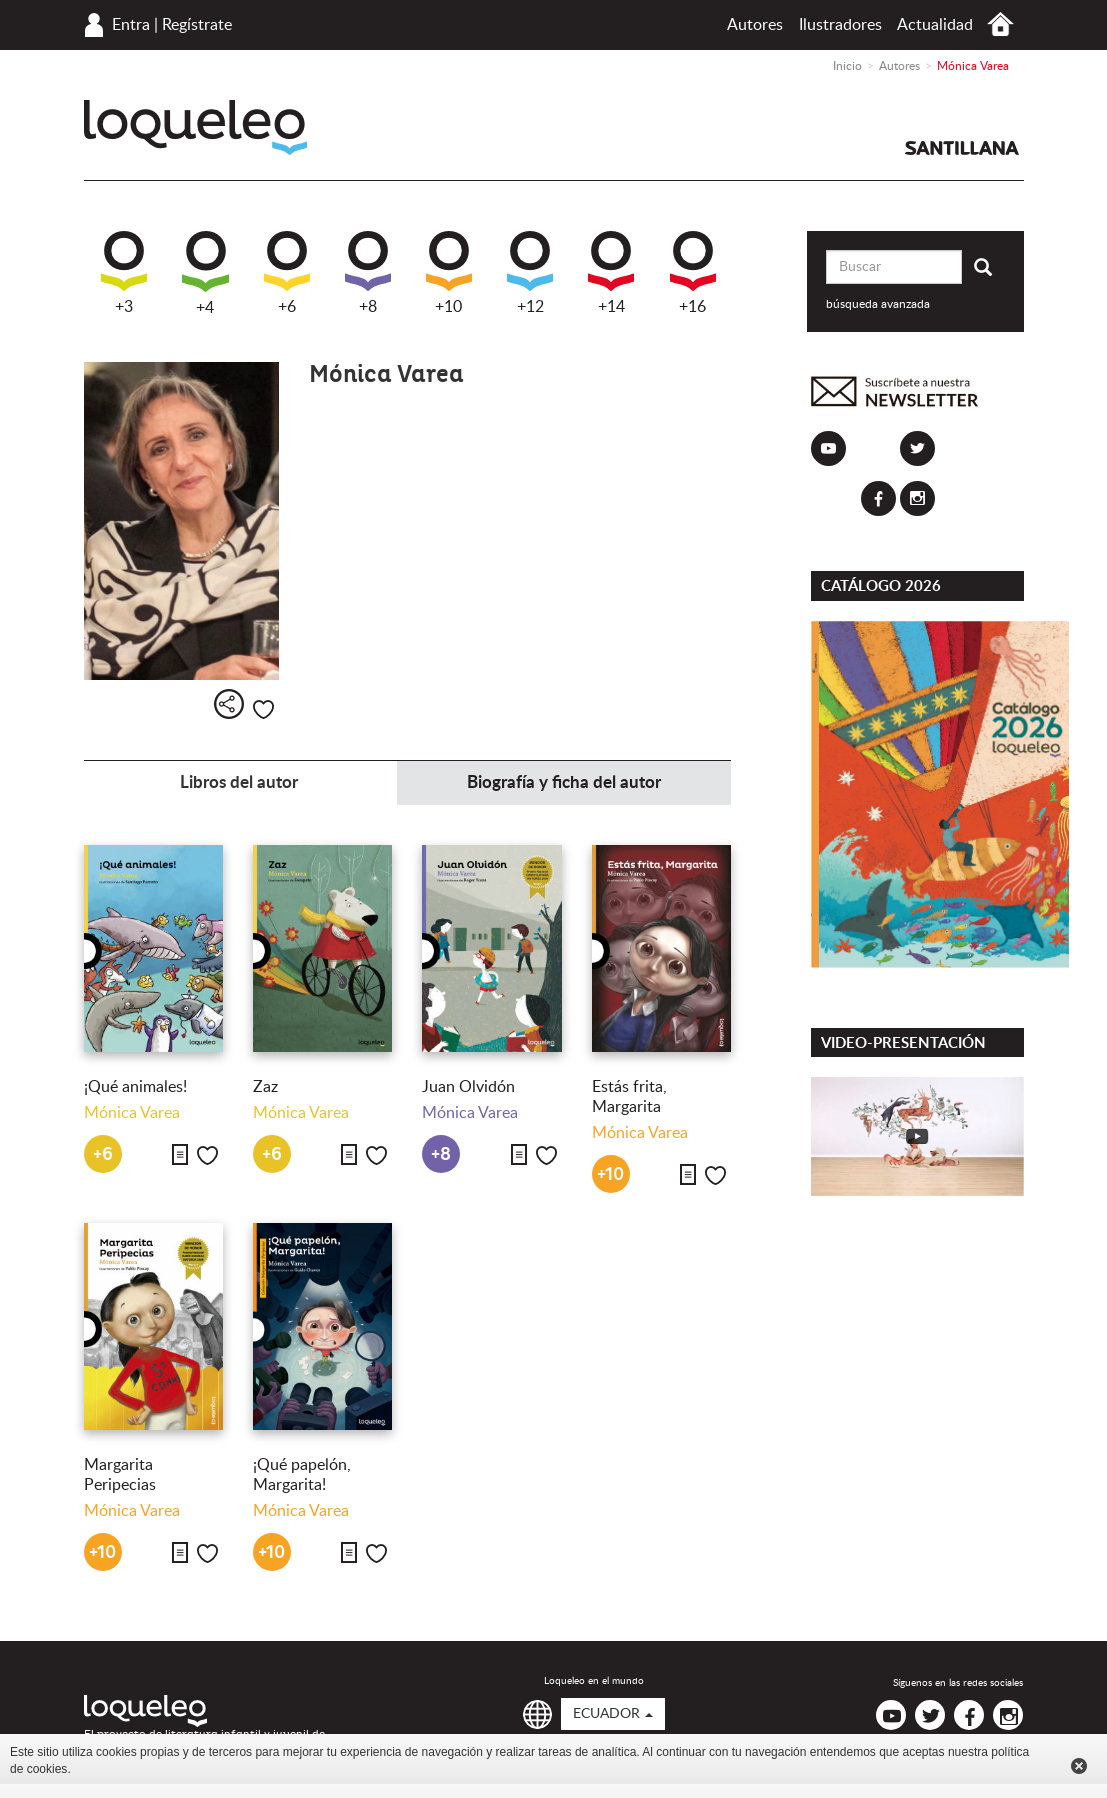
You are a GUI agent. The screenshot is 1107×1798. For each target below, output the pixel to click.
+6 (287, 273)
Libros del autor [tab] (239, 782)
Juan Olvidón (468, 1087)
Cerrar (1079, 1766)
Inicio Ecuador (1000, 24)
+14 (611, 273)
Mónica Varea (132, 1113)
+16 (693, 273)
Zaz (265, 1087)
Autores (755, 25)
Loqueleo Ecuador (195, 127)
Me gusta (263, 709)
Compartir (229, 704)
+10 (449, 273)
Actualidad (935, 25)
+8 (368, 273)
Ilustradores (840, 25)
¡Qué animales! (135, 1087)
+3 (124, 273)
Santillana (962, 148)
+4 (205, 273)
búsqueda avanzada (878, 304)
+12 (530, 273)
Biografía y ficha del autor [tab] (564, 782)
